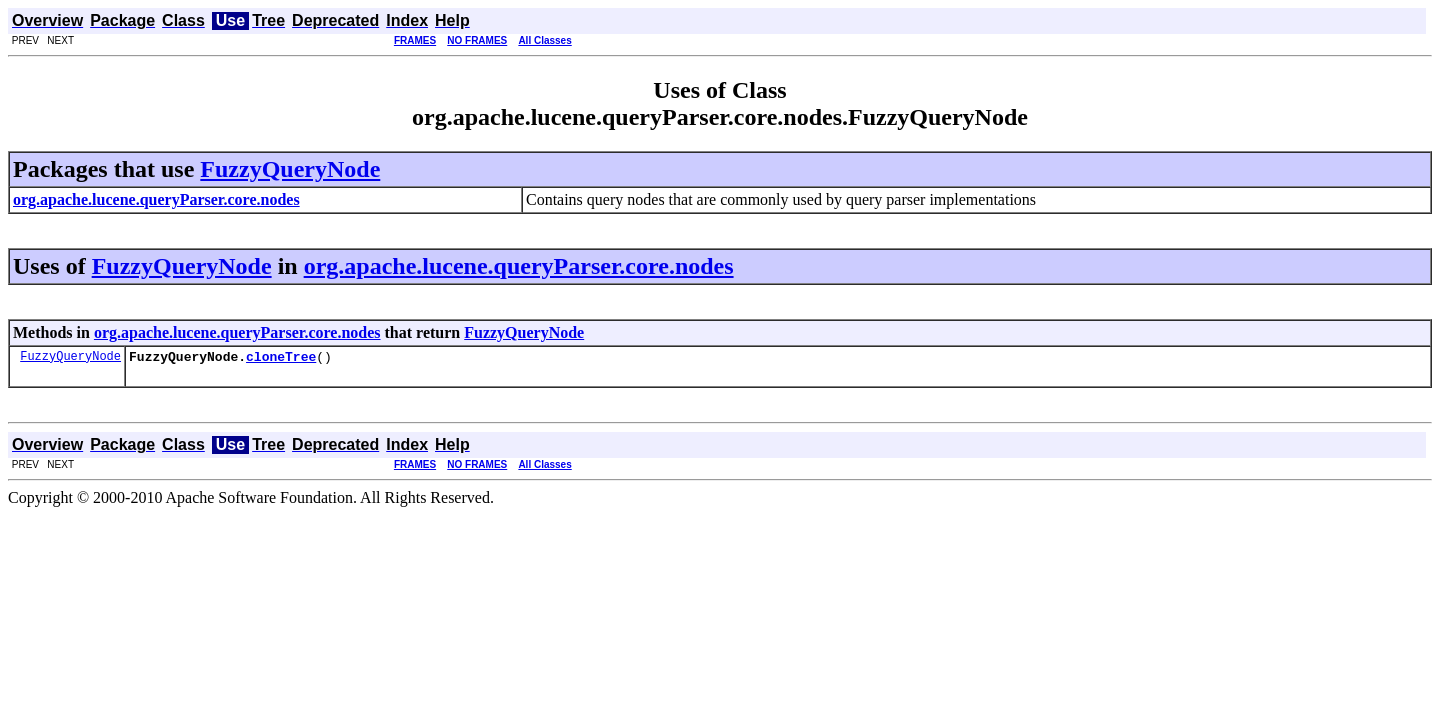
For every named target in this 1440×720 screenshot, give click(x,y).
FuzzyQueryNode (290, 169)
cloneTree (281, 359)
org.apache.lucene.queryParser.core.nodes (519, 266)
